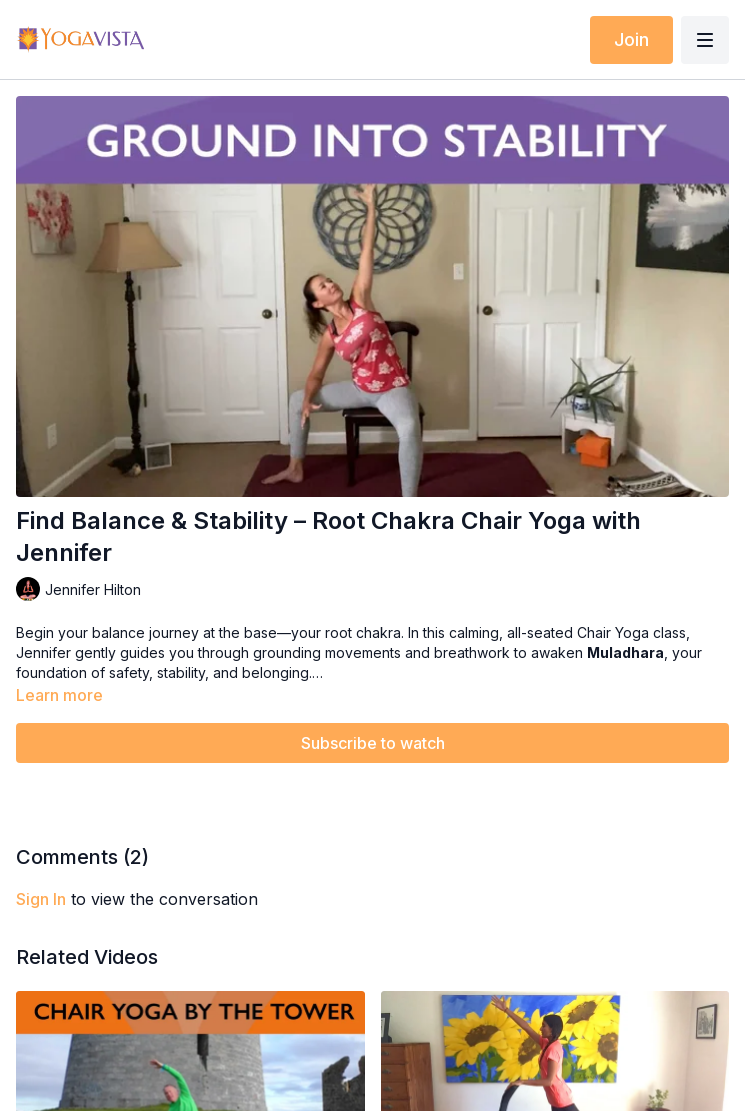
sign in (41, 899)
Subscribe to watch (373, 743)
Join (631, 39)
